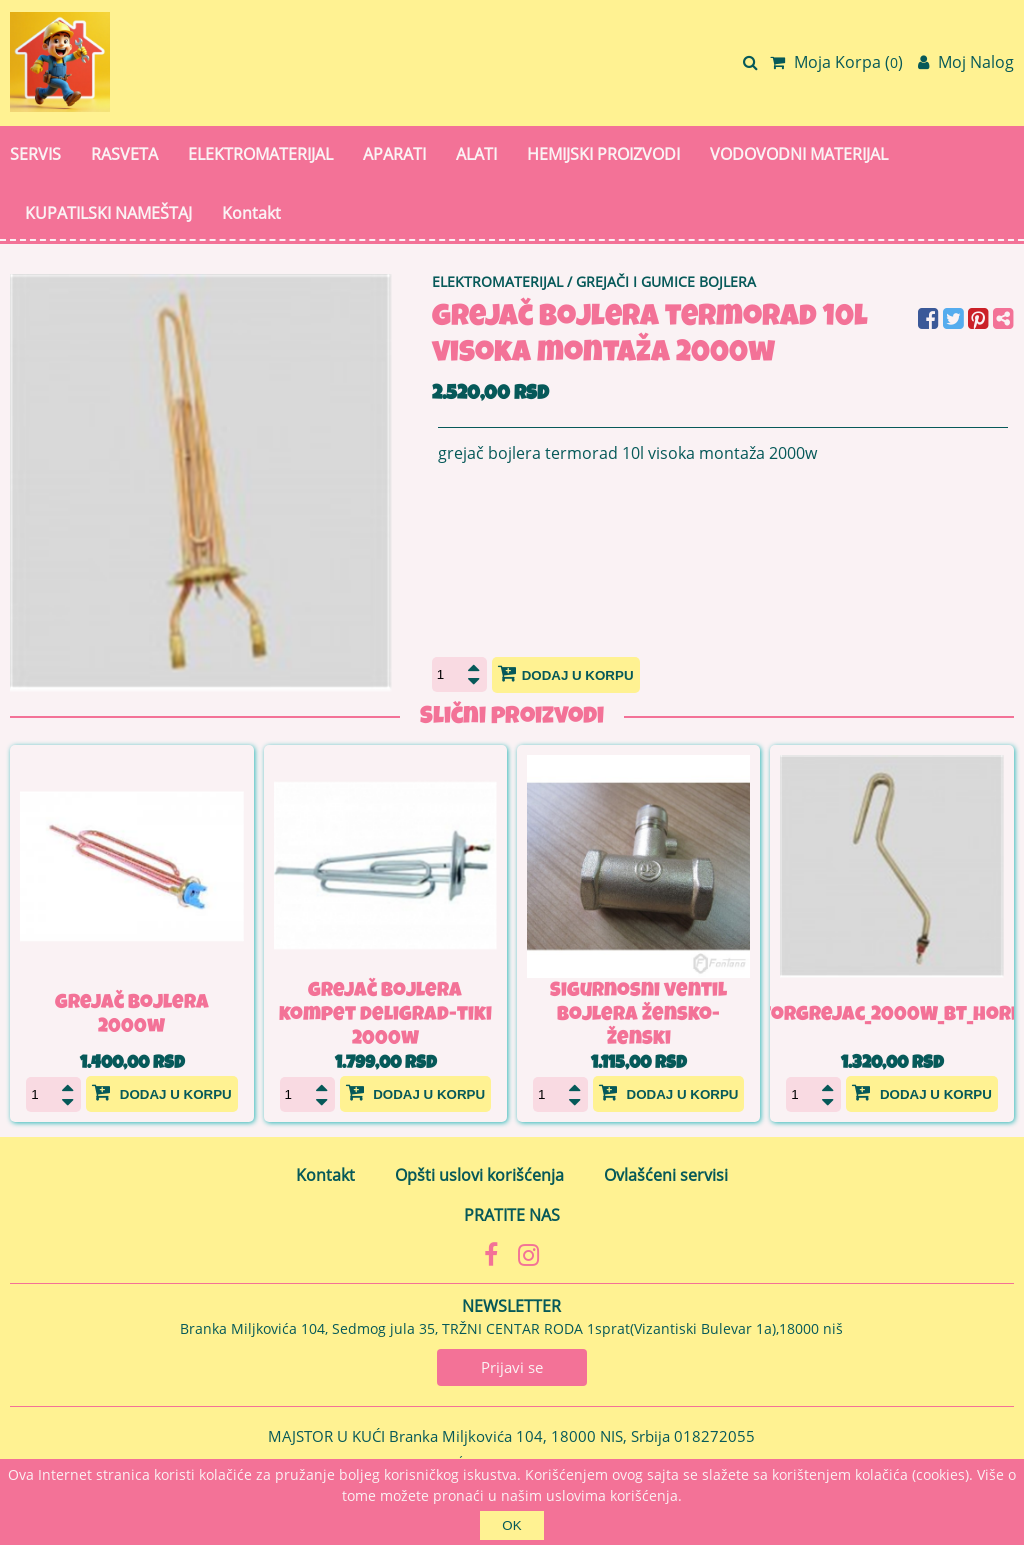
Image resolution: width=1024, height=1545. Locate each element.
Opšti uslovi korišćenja (479, 1175)
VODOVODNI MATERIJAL (799, 154)
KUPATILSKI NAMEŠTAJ (108, 213)
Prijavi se (512, 1367)
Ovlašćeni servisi (666, 1175)
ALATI (476, 154)
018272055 (714, 1436)
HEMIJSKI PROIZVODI (603, 154)
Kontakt (251, 213)
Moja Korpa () (836, 62)
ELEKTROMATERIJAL (260, 154)
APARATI (394, 154)
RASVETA (124, 154)
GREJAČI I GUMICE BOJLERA (666, 281)
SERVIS (35, 154)
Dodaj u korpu (566, 673)
